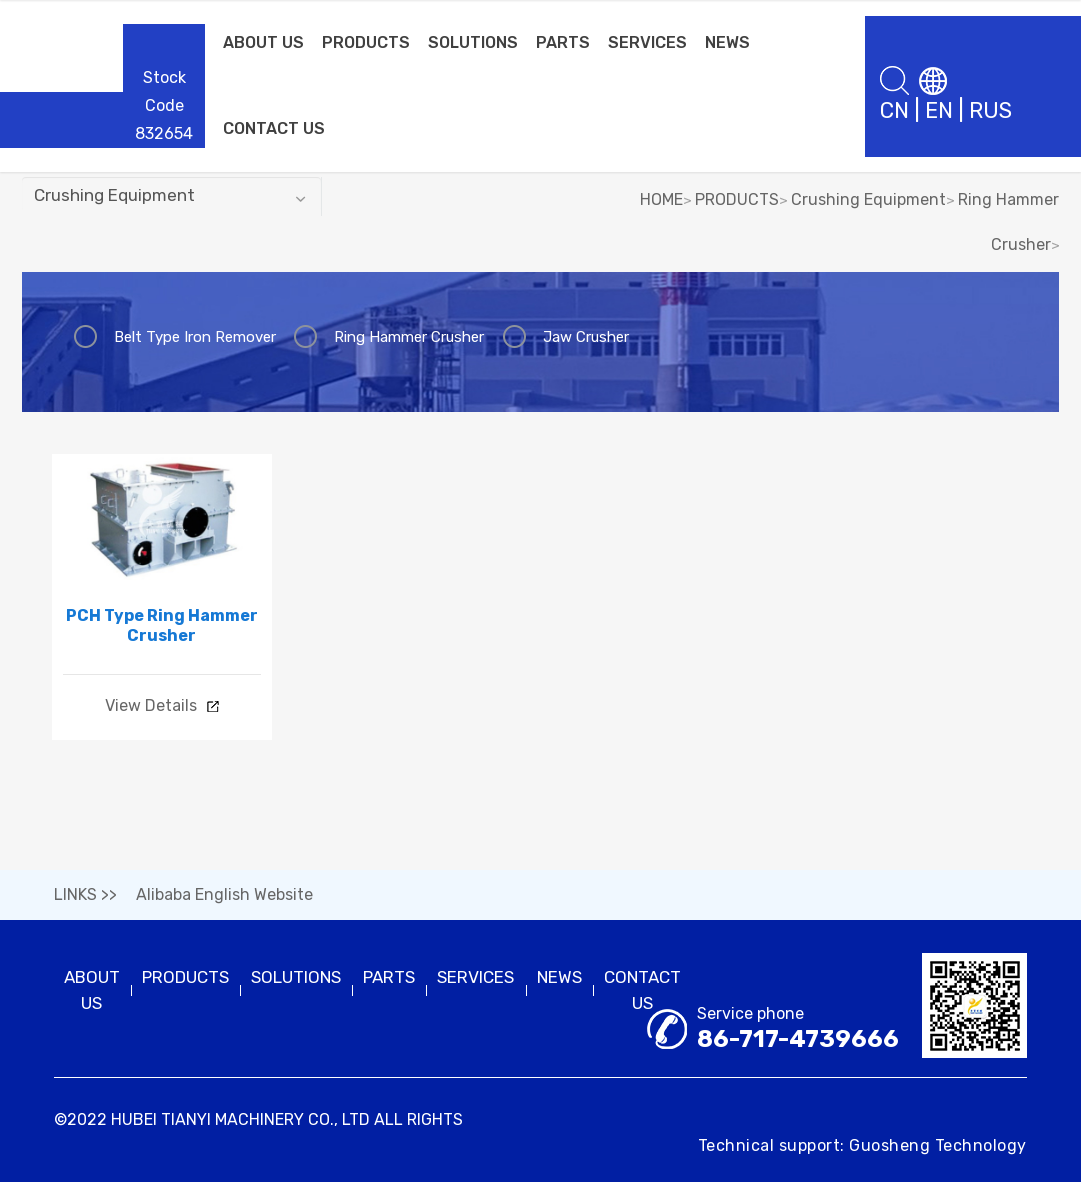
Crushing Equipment (868, 199)
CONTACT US (274, 128)
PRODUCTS (366, 42)
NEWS (727, 42)
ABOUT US (263, 42)
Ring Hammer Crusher (409, 337)
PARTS (563, 42)
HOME (661, 199)
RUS (990, 110)
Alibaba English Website (224, 894)
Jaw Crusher (586, 337)
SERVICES (647, 42)
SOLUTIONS (473, 42)
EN (939, 110)
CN (894, 110)
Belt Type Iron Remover (195, 337)
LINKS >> (85, 894)
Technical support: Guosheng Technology (862, 1145)
